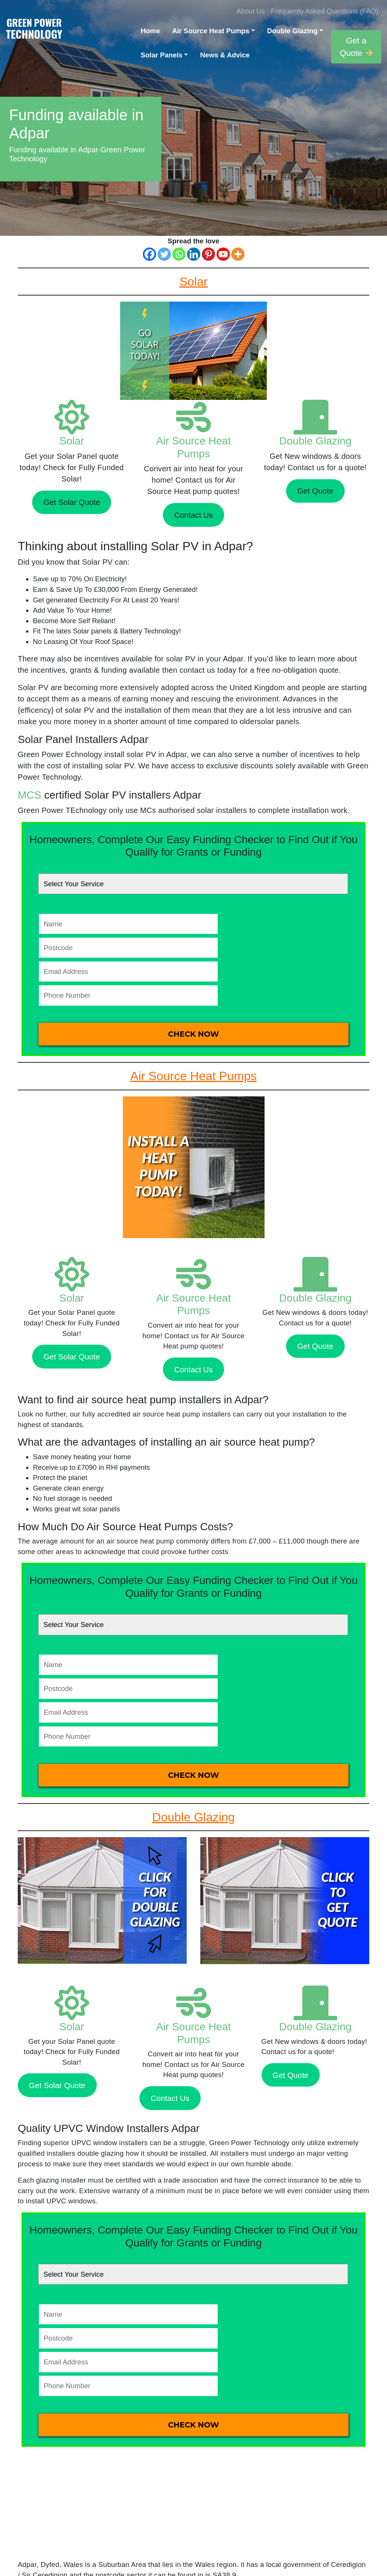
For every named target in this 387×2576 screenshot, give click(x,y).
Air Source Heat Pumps (210, 31)
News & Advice (224, 55)
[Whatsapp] (179, 254)
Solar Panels (161, 55)
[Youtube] (223, 254)
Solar (71, 441)
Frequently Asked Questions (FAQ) (324, 11)
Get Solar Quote (71, 502)
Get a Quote (356, 47)
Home (150, 31)
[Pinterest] (208, 254)
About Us (250, 11)
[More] (238, 254)
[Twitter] (164, 254)
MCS (29, 795)
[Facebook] (149, 254)
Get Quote (315, 490)
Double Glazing (292, 31)
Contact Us (193, 515)
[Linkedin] (193, 254)
